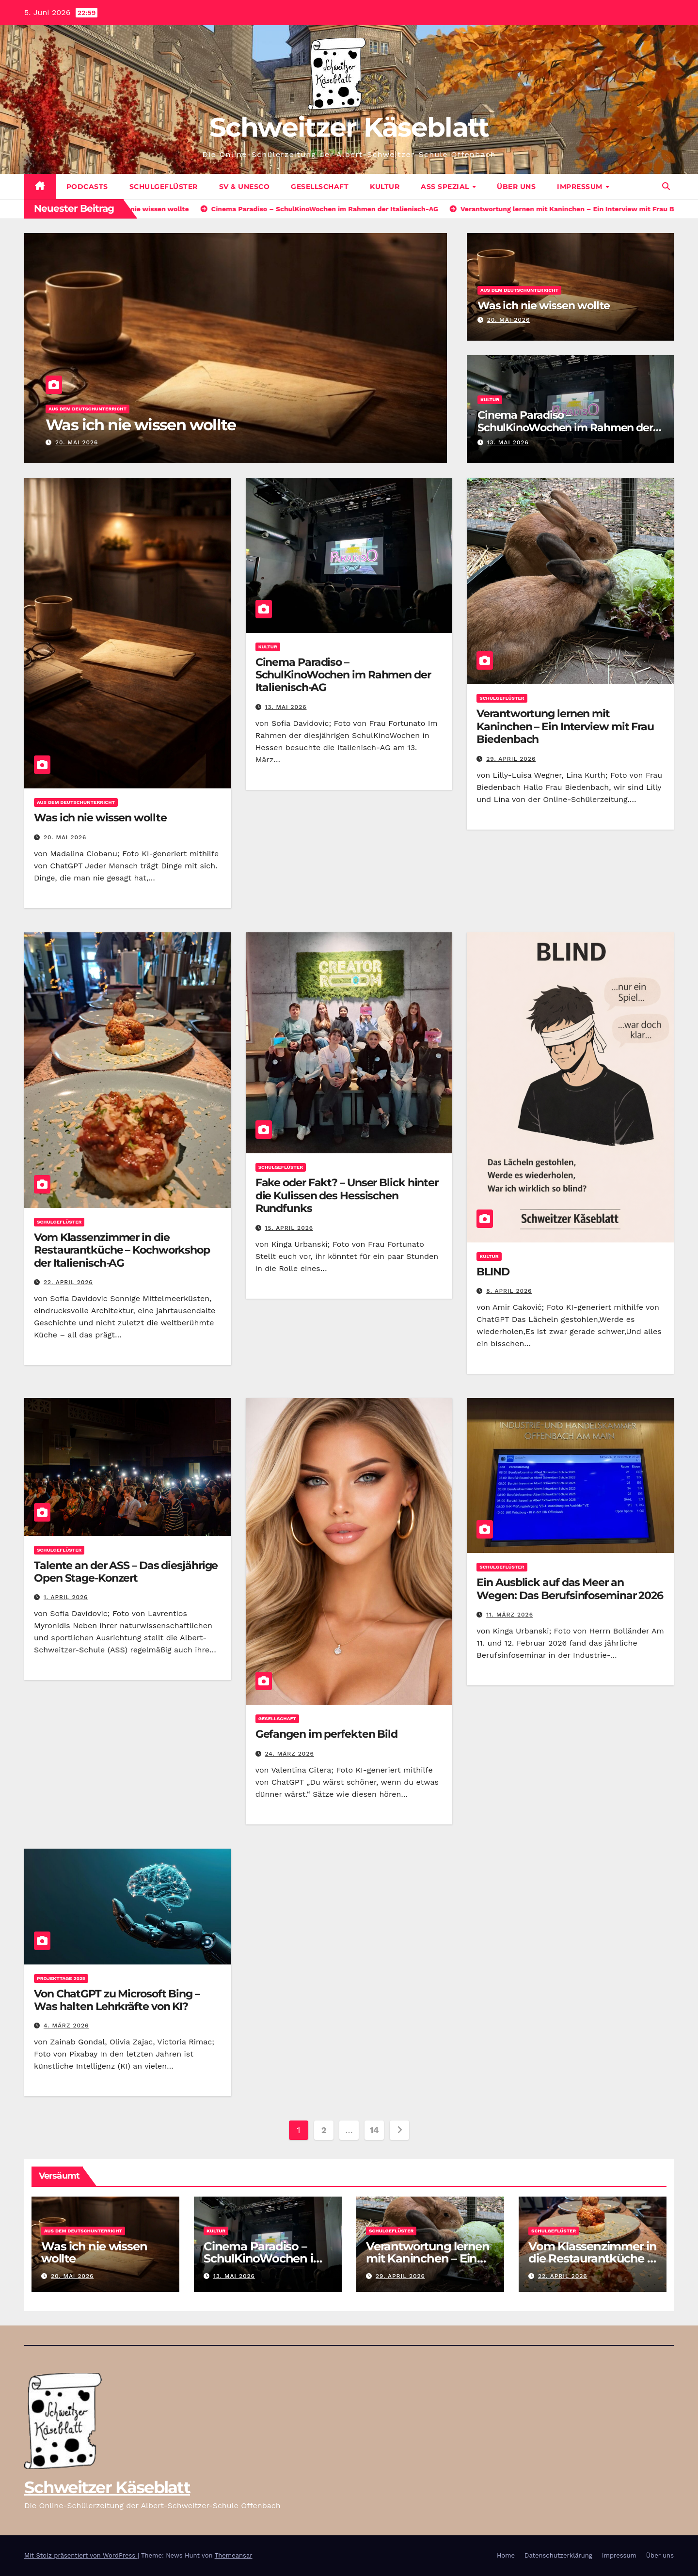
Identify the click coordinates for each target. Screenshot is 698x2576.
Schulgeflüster (163, 186)
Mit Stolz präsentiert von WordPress (81, 2555)
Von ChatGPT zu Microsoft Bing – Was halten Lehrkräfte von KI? (117, 2000)
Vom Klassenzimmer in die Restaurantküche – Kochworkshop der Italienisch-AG (122, 1250)
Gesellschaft (320, 186)
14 (374, 2130)
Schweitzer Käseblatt (349, 127)
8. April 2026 (509, 1291)
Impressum (580, 186)
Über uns (516, 186)
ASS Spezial (446, 186)
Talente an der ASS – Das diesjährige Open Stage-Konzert (126, 1572)
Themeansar (234, 2555)
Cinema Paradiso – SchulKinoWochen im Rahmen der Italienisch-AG (565, 427)
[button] (666, 186)
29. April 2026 (511, 758)
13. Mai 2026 (508, 442)
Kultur (384, 186)
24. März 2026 (289, 1753)
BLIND (492, 1271)
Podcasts (87, 186)
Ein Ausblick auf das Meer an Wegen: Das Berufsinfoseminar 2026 (569, 1589)
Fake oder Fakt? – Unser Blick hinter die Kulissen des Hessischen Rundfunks (346, 1195)
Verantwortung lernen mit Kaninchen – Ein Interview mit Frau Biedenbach (565, 726)
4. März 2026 (66, 2025)
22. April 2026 (68, 1282)
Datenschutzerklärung (558, 2555)
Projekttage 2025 (61, 1978)
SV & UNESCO (244, 186)
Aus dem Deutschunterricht (87, 408)
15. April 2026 (289, 1228)
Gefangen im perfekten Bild (326, 1734)
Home (506, 2555)
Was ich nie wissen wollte (141, 424)
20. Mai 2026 (76, 442)
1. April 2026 (66, 1597)
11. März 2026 (509, 1614)
